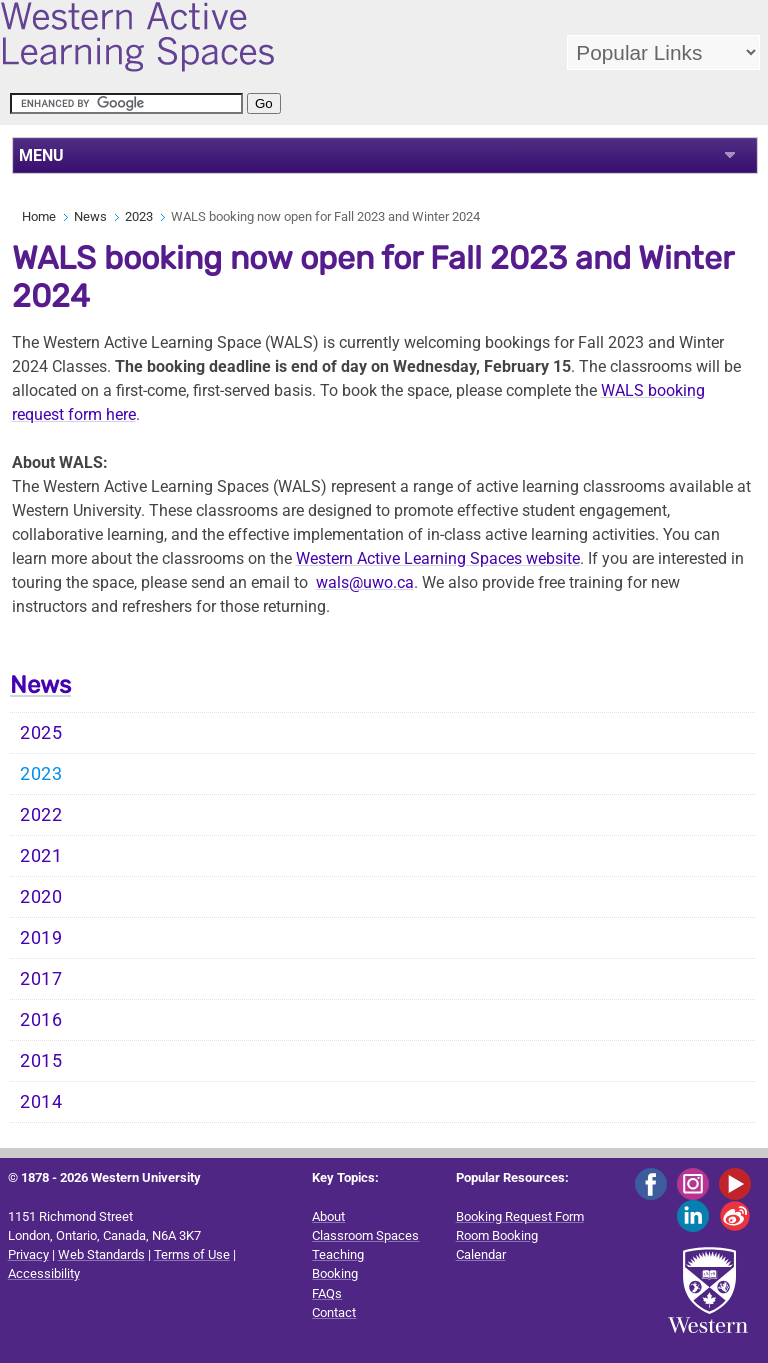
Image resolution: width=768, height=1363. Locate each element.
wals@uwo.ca (365, 582)
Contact (334, 1312)
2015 (41, 1061)
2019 (41, 938)
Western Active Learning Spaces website (438, 558)
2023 (139, 216)
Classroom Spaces (365, 1235)
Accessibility (44, 1273)
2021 (41, 856)
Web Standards (101, 1254)
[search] (126, 103)
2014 (41, 1102)
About (328, 1216)
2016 (41, 1020)
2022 (41, 815)
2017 (41, 979)
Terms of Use (192, 1254)
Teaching (338, 1254)
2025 (41, 733)
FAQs (327, 1293)
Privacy (28, 1254)
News (90, 216)
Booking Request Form (520, 1216)
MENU (41, 155)
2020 (41, 897)
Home (39, 216)
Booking (335, 1273)
